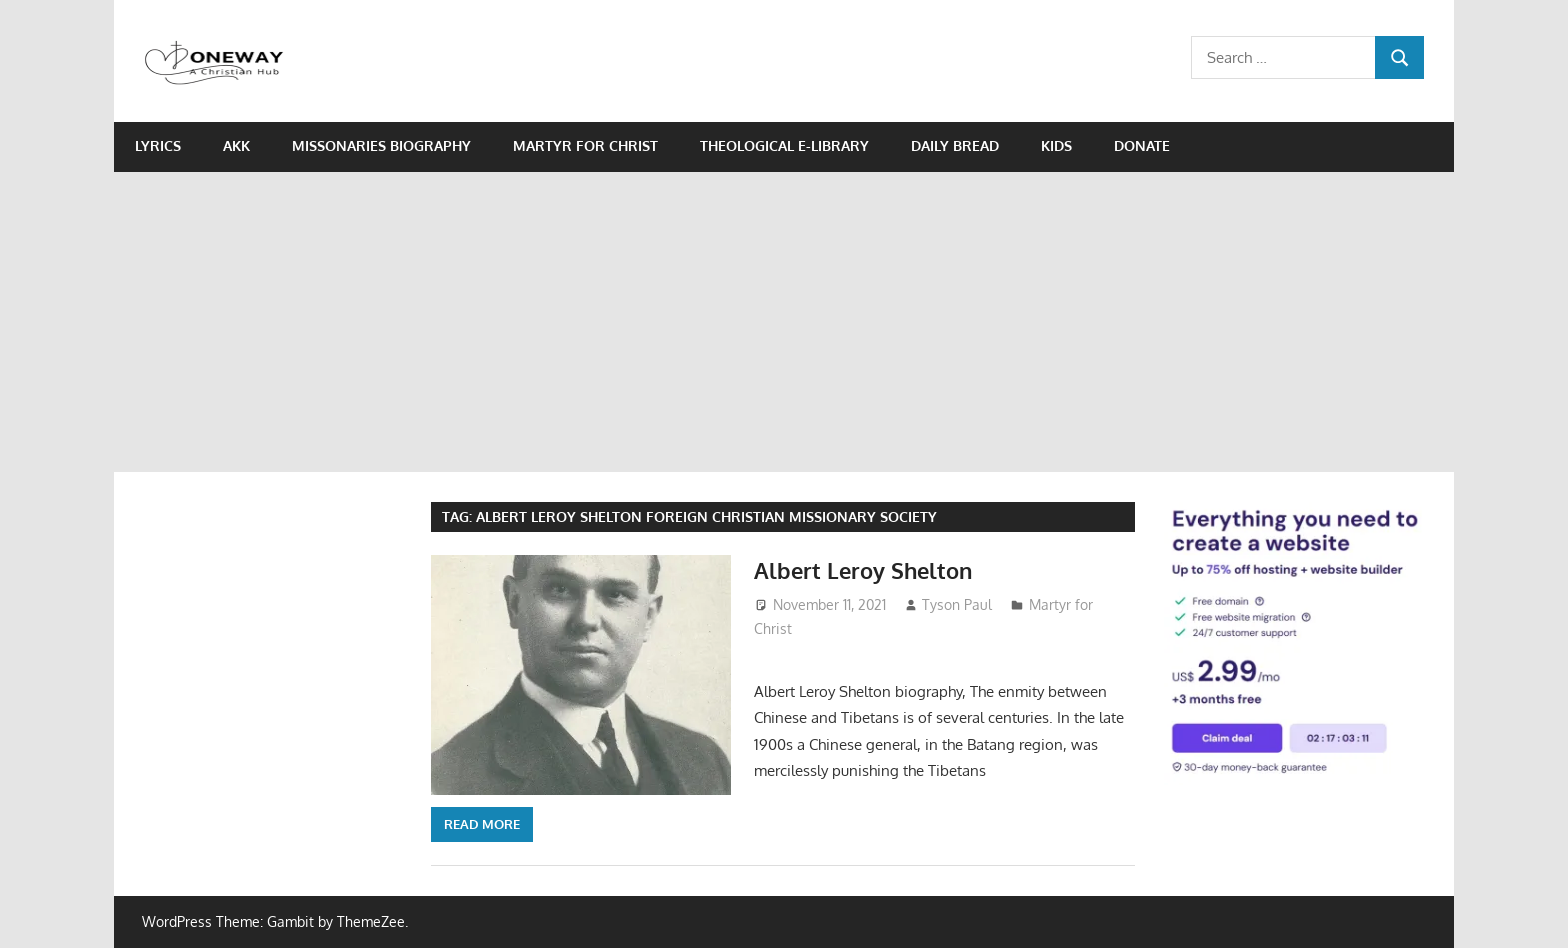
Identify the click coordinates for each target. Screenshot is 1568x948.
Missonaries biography (381, 145)
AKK (236, 145)
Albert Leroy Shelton (863, 570)
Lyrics (158, 145)
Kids (1056, 145)
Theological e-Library (784, 145)
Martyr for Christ (585, 145)
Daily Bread (955, 145)
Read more (482, 824)
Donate (1142, 145)
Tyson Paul (957, 604)
